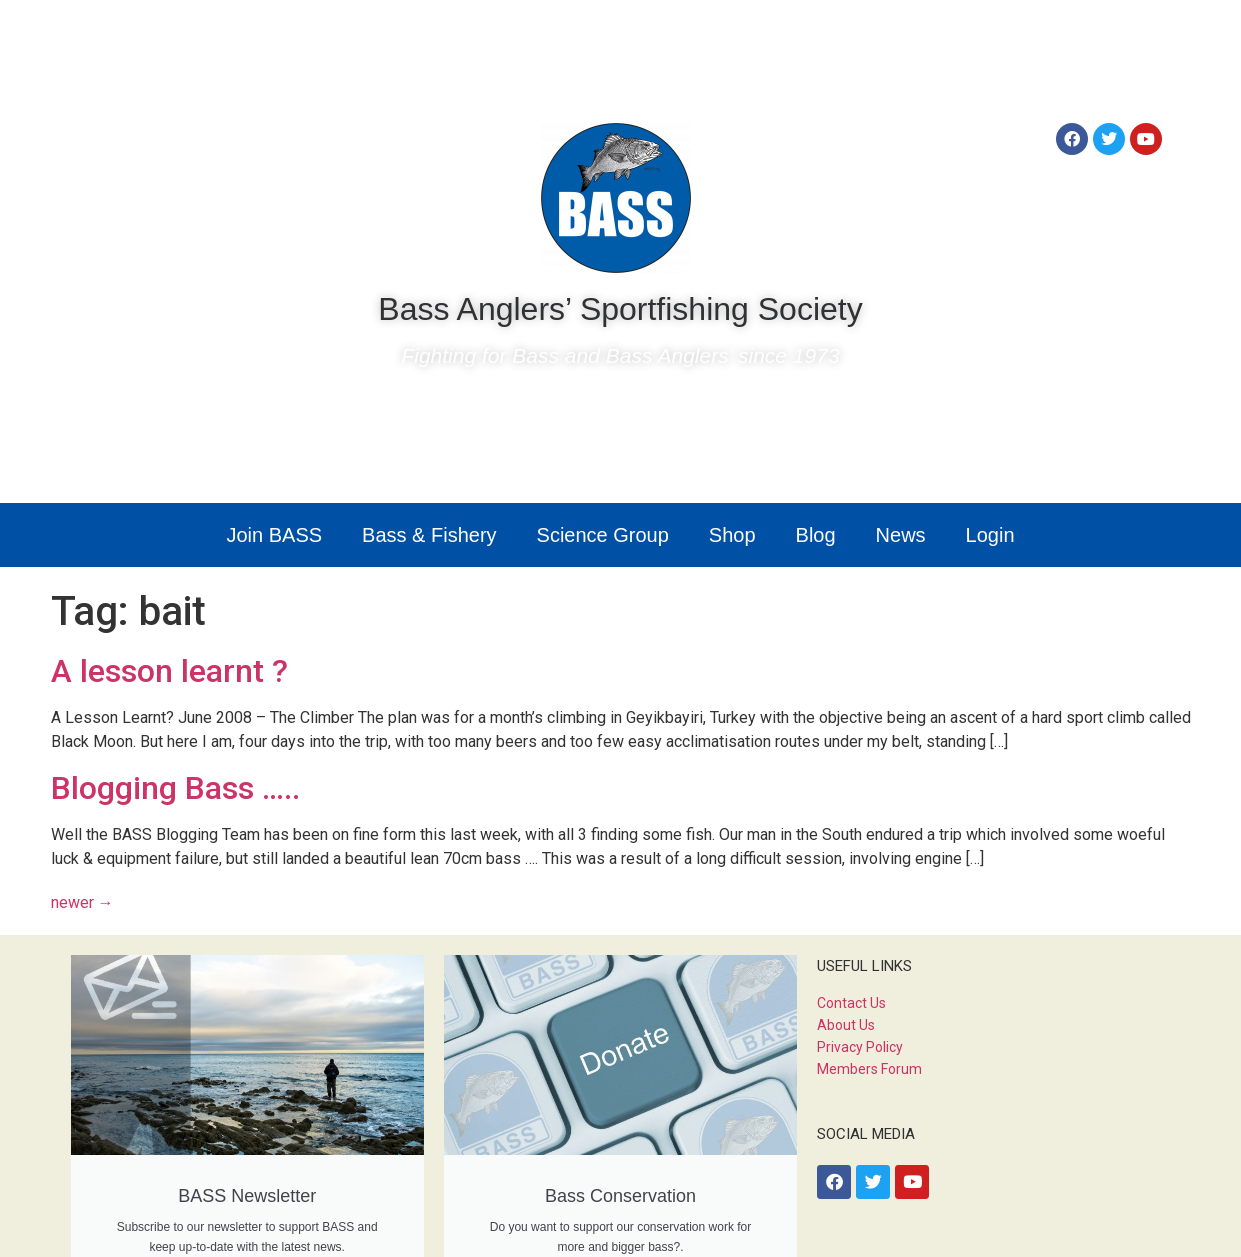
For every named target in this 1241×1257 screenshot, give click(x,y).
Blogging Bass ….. (175, 788)
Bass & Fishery (429, 535)
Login (990, 535)
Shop (732, 535)
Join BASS (274, 535)
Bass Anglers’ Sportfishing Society (620, 309)
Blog (816, 535)
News (901, 535)
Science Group (603, 535)
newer (82, 902)
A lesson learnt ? (169, 671)
